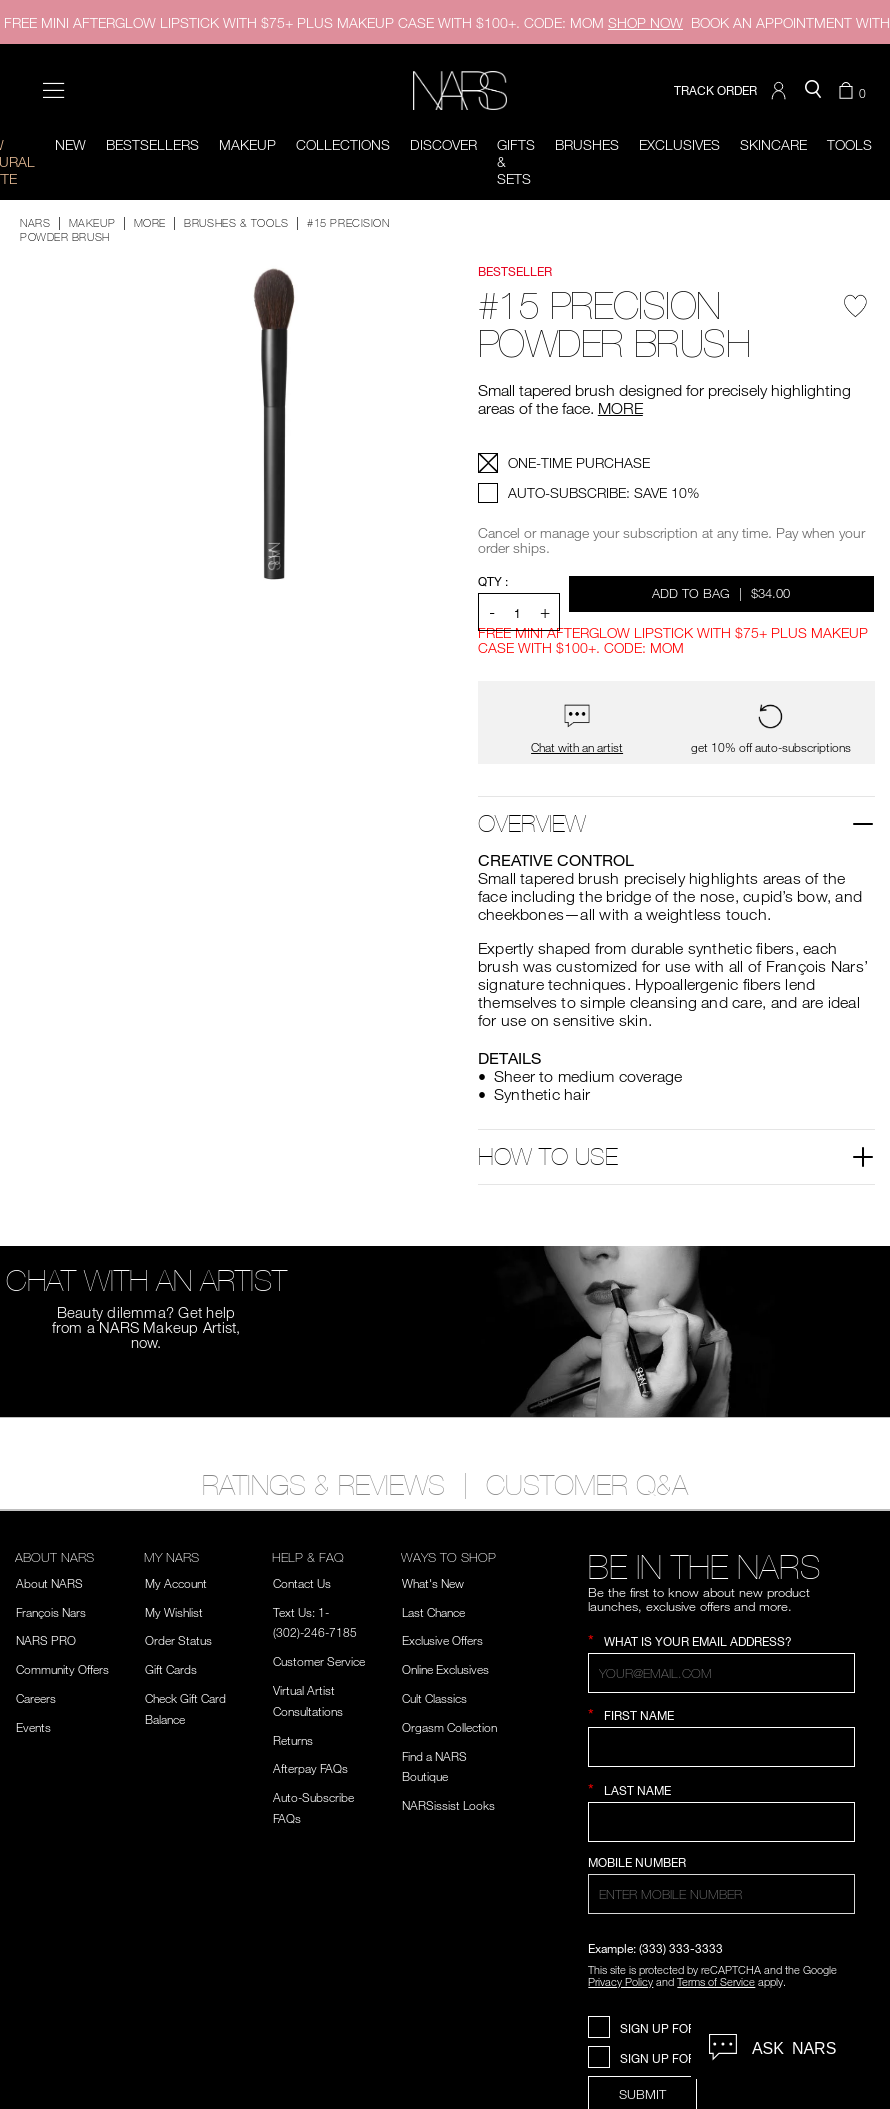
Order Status (178, 1640)
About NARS (49, 1583)
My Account (176, 1583)
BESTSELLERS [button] (152, 144)
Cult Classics (434, 1698)
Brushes (587, 144)
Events (33, 1727)
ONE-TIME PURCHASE (579, 462)
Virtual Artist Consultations (308, 1700)
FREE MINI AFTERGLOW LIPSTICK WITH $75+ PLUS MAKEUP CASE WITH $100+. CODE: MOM (343, 22)
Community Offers (62, 1669)
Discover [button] (443, 144)
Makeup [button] (247, 144)
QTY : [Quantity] (493, 581)
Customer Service (319, 1661)
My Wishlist (174, 1612)
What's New (433, 1583)
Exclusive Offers (442, 1640)
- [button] (492, 611)
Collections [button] (343, 144)
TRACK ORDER (715, 90)
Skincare (773, 144)
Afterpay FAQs (310, 1768)
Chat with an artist (577, 747)
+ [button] (545, 611)
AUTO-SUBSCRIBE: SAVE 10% (603, 492)
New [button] (70, 144)
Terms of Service (716, 1981)
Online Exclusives (445, 1669)
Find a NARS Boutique (434, 1766)
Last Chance (433, 1612)
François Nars (51, 1612)
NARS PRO (46, 1640)
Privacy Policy (620, 1981)
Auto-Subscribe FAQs (313, 1807)
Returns (293, 1740)
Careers (36, 1698)
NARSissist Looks (448, 1805)
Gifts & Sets (516, 161)
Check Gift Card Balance (185, 1708)
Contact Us (302, 1583)
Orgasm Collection (449, 1727)
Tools (849, 144)
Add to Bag (722, 592)
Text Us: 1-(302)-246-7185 (315, 1622)
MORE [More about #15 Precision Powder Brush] (620, 408)
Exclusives (679, 144)
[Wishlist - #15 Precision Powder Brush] (856, 313)
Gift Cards (171, 1669)
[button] (781, 91)
